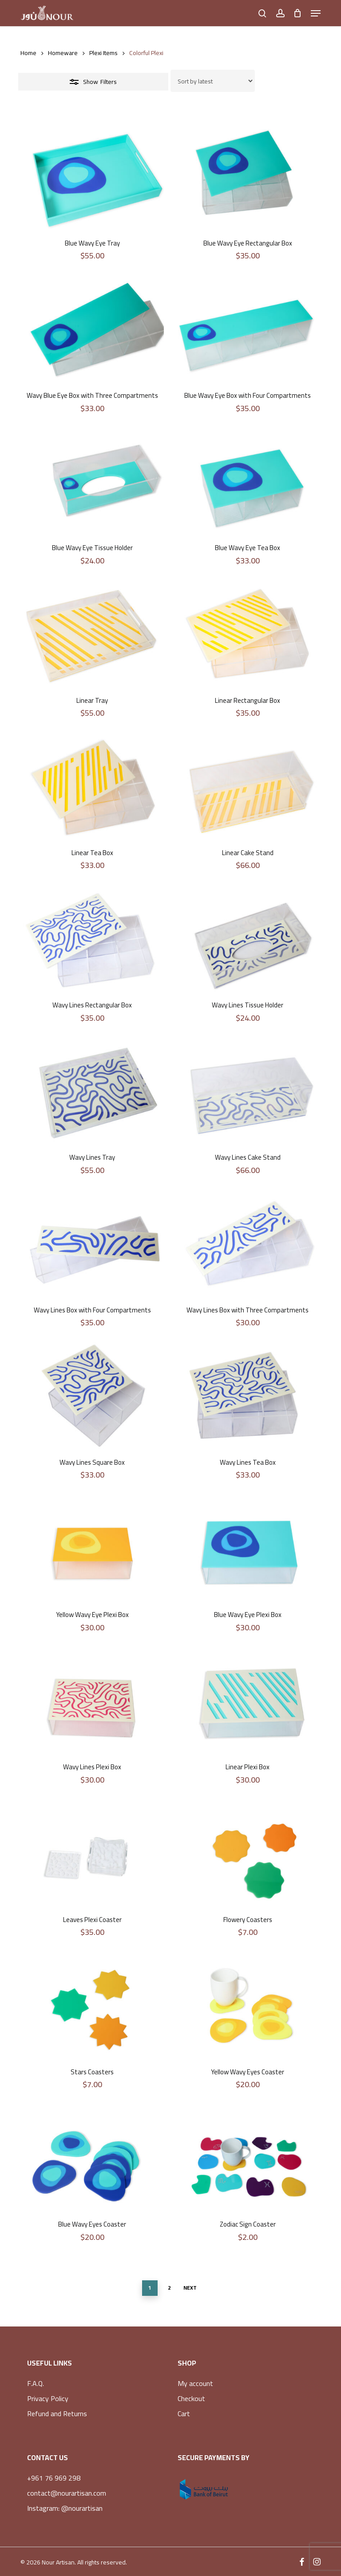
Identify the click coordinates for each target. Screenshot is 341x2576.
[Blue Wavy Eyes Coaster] (92, 2158)
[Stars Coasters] (92, 2006)
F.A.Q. (35, 2383)
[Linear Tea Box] (92, 786)
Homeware (63, 53)
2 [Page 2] (169, 2288)
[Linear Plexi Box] (247, 1701)
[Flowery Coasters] (247, 1853)
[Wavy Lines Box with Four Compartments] (92, 1244)
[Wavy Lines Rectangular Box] (92, 939)
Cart (184, 2413)
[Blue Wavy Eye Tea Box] (247, 482)
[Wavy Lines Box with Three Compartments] (247, 1244)
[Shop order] (212, 81)
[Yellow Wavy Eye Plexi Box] (92, 1548)
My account (195, 2383)
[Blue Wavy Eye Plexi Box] (247, 1548)
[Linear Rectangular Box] (247, 634)
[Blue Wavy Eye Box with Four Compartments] (247, 329)
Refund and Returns (57, 2413)
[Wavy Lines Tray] (92, 1091)
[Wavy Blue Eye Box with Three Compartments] (92, 329)
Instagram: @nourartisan (65, 2508)
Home (28, 53)
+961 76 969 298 (53, 2478)
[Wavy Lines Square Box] (92, 1396)
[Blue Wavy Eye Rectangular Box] (247, 177)
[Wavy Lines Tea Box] (247, 1396)
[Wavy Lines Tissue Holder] (247, 939)
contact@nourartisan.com (66, 2493)
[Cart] (297, 13)
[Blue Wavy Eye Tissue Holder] (92, 482)
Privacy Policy (47, 2398)
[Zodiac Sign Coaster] (247, 2158)
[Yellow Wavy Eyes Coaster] (247, 2006)
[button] (316, 13)
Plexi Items (103, 53)
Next (190, 2288)
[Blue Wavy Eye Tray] (92, 177)
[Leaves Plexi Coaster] (92, 1853)
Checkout (191, 2398)
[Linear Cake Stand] (247, 786)
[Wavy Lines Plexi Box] (92, 1701)
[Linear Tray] (92, 634)
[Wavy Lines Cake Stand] (247, 1091)
